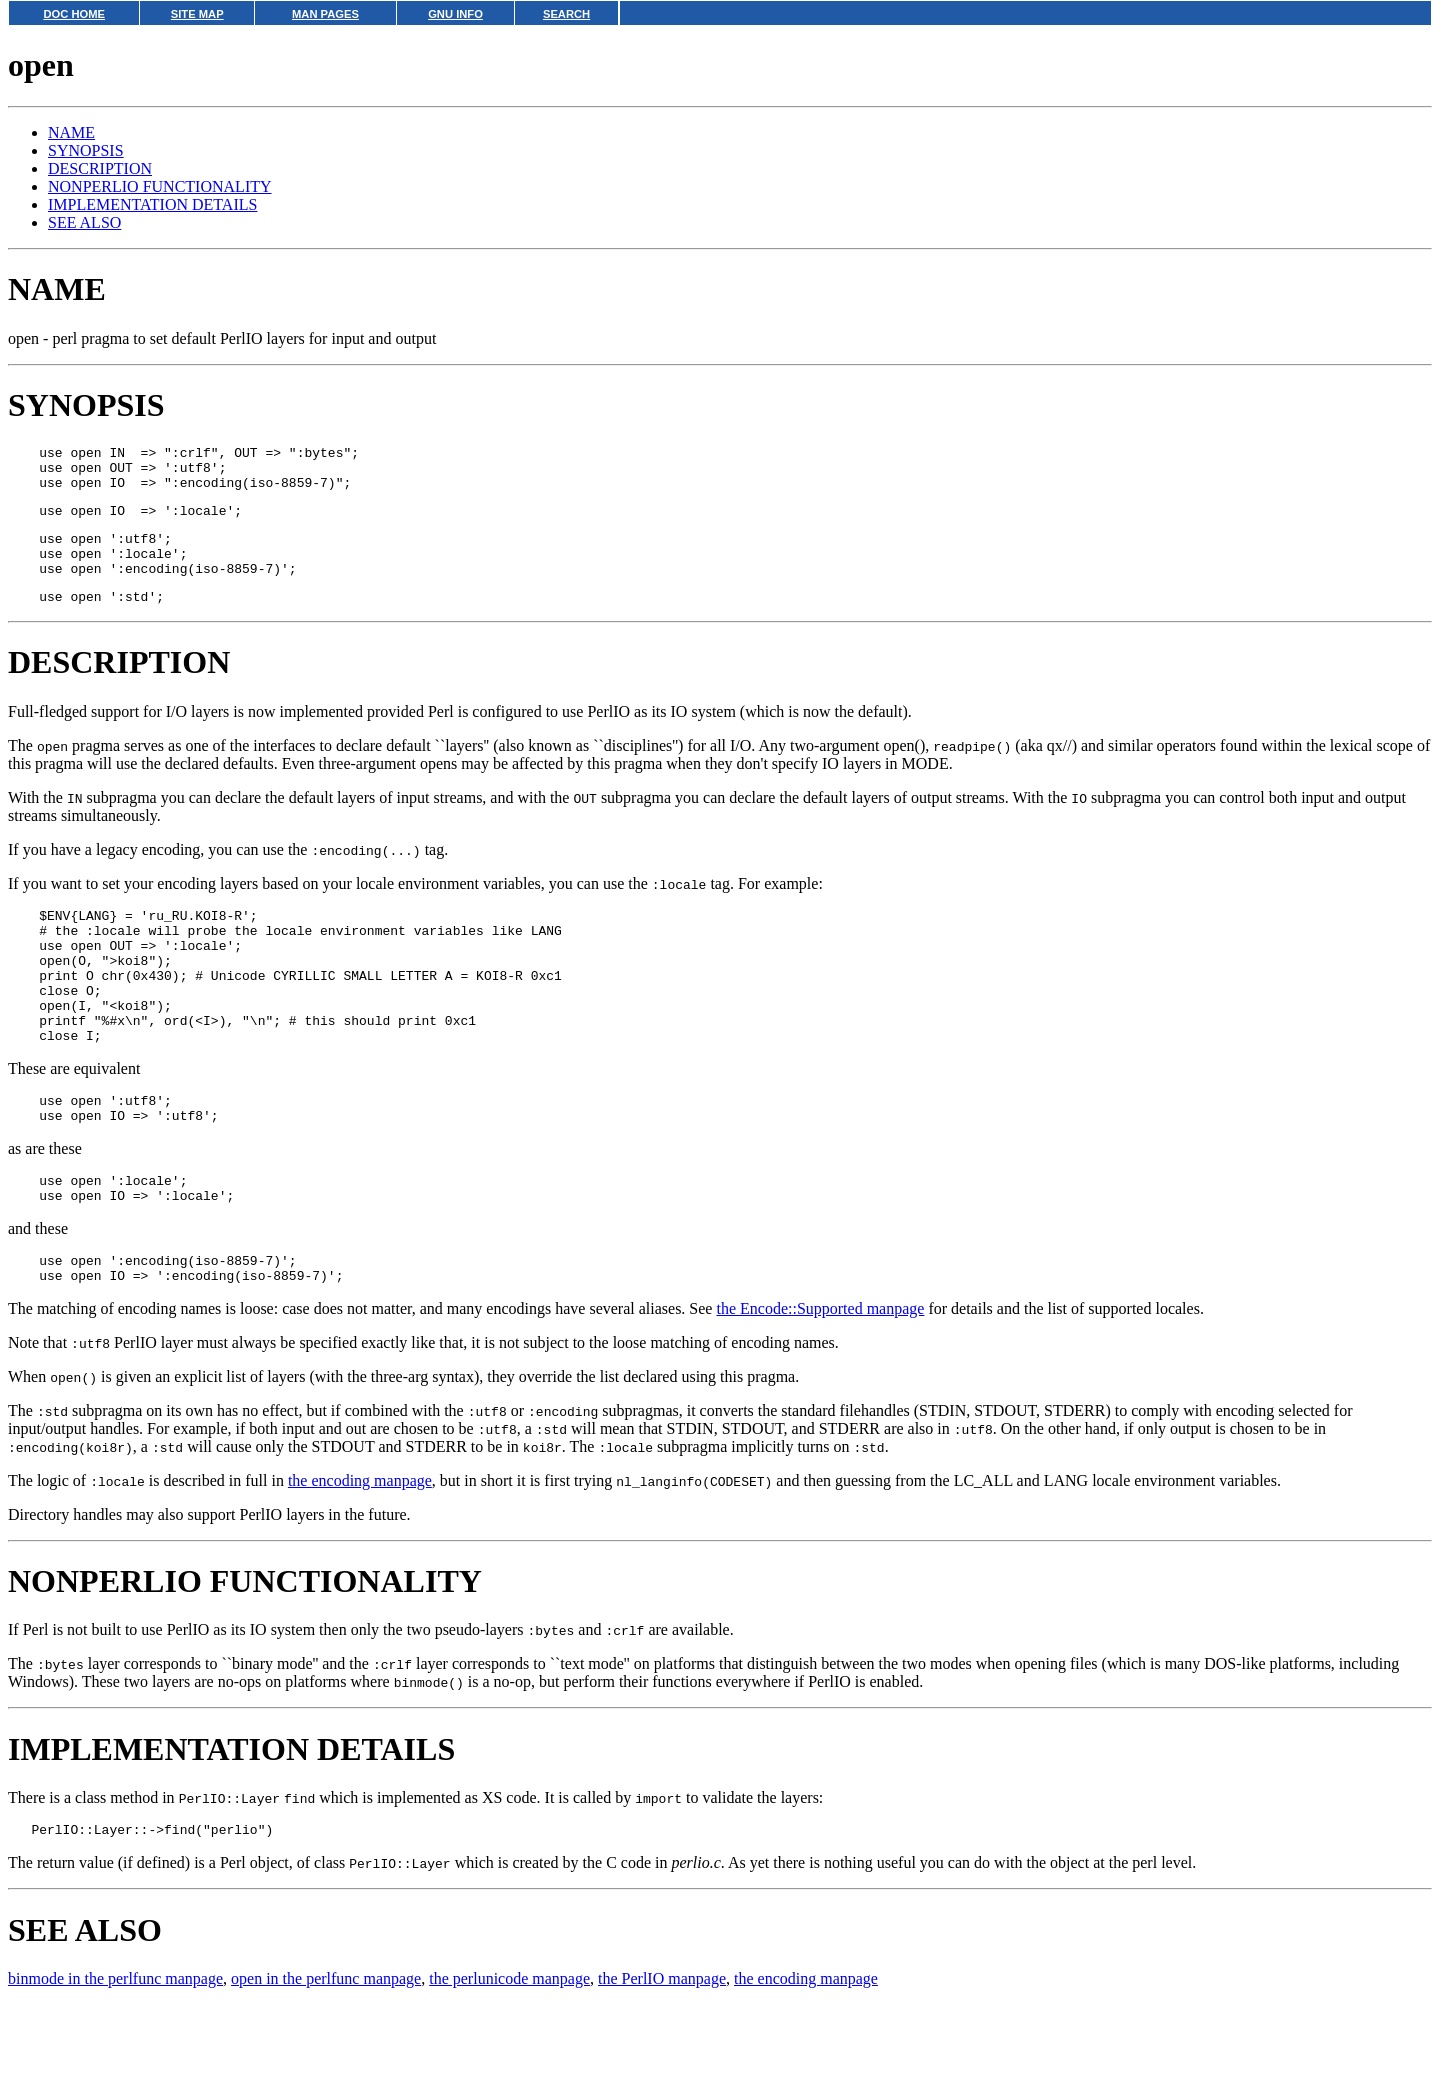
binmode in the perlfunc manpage (115, 2050)
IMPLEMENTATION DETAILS (152, 204)
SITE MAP (197, 14)
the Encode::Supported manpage (820, 1377)
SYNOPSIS (86, 150)
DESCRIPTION (100, 168)
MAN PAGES (325, 14)
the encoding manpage (360, 1549)
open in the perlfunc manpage (326, 2050)
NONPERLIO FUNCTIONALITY (160, 186)
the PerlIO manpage (662, 2050)
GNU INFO (455, 14)
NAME (71, 132)
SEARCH (566, 14)
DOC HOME (74, 14)
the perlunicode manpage (509, 2050)
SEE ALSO (84, 222)
